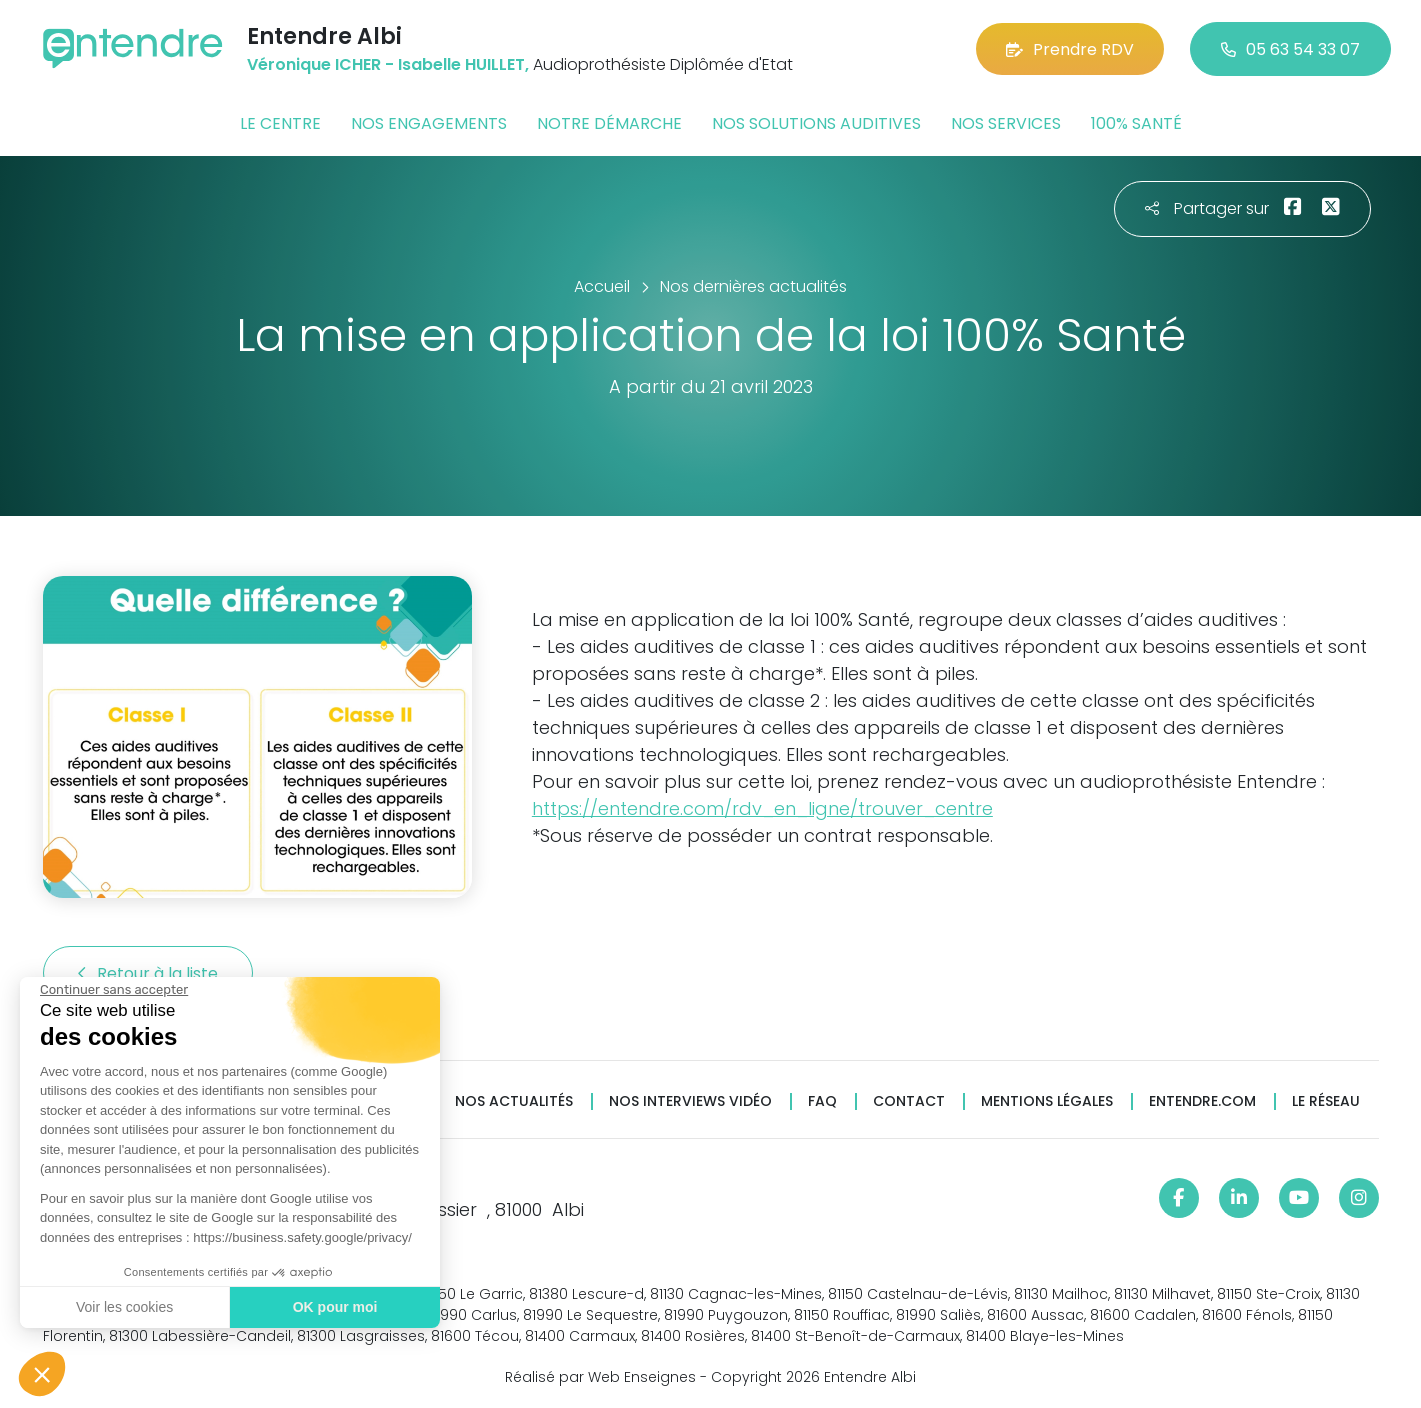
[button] (42, 1374)
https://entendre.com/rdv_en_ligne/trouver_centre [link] (762, 808)
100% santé (1136, 123)
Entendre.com (1202, 1101)
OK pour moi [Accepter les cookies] (335, 1307)
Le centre (280, 123)
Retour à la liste (148, 973)
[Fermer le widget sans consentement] (114, 990)
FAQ (822, 1101)
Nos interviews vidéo (690, 1101)
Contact (909, 1101)
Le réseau (1326, 1101)
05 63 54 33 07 (1290, 49)
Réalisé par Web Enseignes (600, 1377)
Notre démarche (609, 123)
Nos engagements (429, 123)
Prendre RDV (1070, 49)
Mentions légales (1047, 1101)
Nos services (1006, 123)
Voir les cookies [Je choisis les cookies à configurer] (124, 1307)
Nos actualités (514, 1101)
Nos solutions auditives (816, 123)
